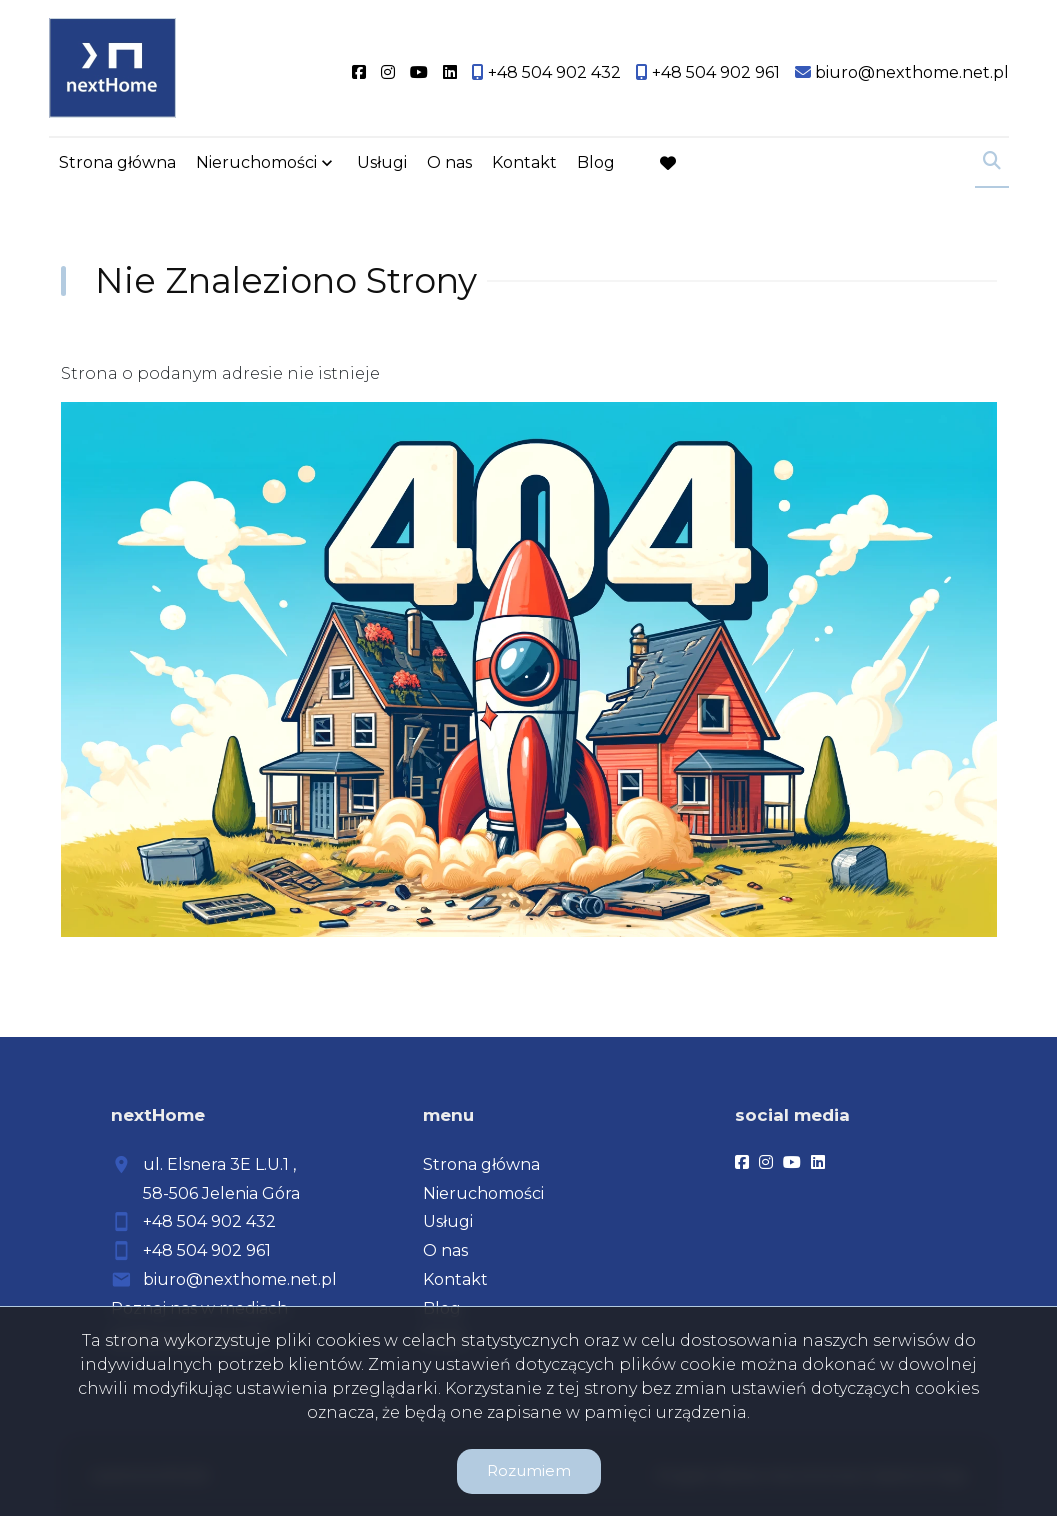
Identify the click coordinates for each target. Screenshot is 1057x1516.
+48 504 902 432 (209, 1221)
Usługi (382, 162)
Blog (596, 162)
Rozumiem (529, 1470)
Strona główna (117, 162)
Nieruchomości (256, 162)
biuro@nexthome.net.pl (240, 1279)
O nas (449, 162)
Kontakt (524, 162)
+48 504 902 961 (207, 1250)
